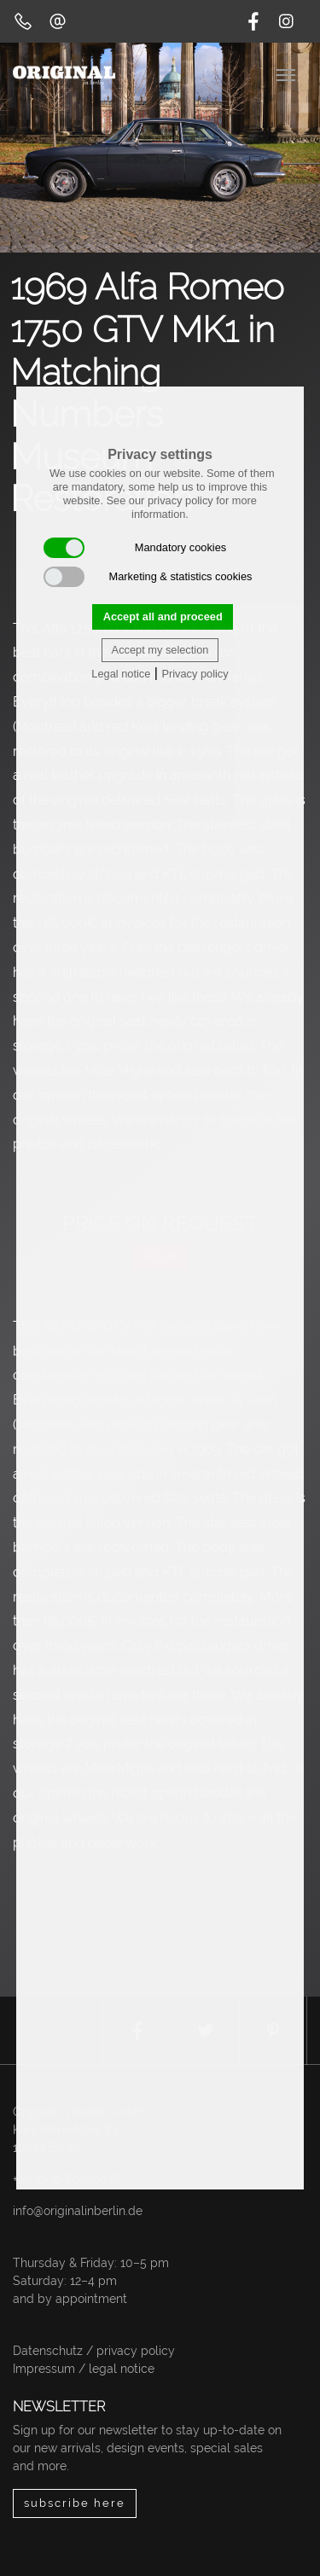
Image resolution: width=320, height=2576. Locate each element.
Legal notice (120, 673)
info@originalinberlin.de (78, 2211)
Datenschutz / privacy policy (94, 2351)
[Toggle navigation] (287, 73)
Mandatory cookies (135, 548)
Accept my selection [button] (160, 649)
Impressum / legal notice (83, 2368)
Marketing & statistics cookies (148, 577)
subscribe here (74, 2503)
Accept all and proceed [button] (163, 616)
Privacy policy (194, 673)
